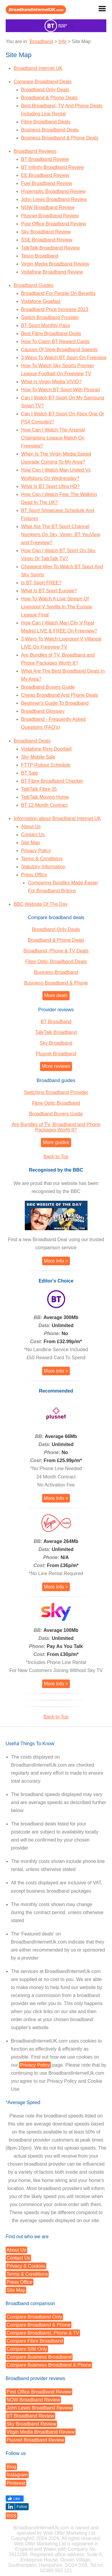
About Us (31, 826)
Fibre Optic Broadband (56, 1103)
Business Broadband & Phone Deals (60, 137)
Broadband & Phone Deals (49, 97)
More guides (56, 1142)
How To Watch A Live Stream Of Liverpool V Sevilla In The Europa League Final (56, 606)
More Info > (56, 1260)
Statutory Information (43, 866)
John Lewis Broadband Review (54, 199)
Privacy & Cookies (26, 2266)
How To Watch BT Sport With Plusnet (60, 389)
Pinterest (16, 2483)
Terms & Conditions (42, 858)
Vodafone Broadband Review (52, 271)
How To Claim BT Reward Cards (55, 341)
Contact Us (33, 834)
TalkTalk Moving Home (45, 797)
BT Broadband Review (45, 159)
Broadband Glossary (43, 711)
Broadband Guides (33, 285)
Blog (11, 2466)
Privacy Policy (36, 850)
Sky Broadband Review (46, 231)
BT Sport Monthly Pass (45, 325)
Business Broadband (56, 972)
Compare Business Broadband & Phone (49, 2365)
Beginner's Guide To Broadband (55, 703)
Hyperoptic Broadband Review (53, 191)
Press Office (34, 874)
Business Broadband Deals (50, 129)
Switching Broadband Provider (56, 1092)
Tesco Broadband (40, 255)
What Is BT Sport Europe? (49, 590)
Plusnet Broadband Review (50, 215)
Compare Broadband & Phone (38, 2324)
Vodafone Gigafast (41, 301)
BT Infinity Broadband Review (52, 167)
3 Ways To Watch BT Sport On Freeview (63, 357)
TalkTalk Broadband (56, 1032)
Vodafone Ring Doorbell (46, 748)
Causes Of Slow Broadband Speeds (59, 349)
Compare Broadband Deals (43, 81)
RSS (11, 2515)
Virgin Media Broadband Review (55, 263)
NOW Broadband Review (48, 207)
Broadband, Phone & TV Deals (56, 950)
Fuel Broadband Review (46, 183)
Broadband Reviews (35, 151)
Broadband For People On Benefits (58, 293)
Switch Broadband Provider (50, 317)
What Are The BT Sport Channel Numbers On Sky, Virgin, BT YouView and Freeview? (60, 534)
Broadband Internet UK (38, 68)
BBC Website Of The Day (41, 904)
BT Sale (29, 773)
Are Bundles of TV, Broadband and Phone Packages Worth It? (56, 1127)
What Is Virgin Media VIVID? (51, 381)
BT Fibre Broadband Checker (52, 781)
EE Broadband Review (45, 175)
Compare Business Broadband (39, 2357)
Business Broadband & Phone (56, 982)
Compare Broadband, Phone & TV (43, 2332)
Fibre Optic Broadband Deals (56, 961)
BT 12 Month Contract (44, 805)
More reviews (56, 1066)
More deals (56, 995)
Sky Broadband (56, 1043)
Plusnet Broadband (56, 1053)
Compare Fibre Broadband (35, 2340)
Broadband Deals (32, 740)
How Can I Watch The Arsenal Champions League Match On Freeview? (53, 437)
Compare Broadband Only (34, 2316)
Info (63, 41)
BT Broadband (56, 1021)
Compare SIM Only (27, 2348)
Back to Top (56, 1156)
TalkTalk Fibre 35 (39, 789)
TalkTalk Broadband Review (50, 247)
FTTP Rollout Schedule (45, 764)
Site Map (30, 842)
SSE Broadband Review (47, 239)
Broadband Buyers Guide (48, 687)
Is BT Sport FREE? (41, 582)
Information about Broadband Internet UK (57, 818)
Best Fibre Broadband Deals (51, 333)
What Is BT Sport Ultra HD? (50, 486)
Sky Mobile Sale (38, 756)
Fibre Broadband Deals (45, 121)
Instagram (17, 2474)
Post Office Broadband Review (53, 223)
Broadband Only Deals (45, 89)
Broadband (41, 41)
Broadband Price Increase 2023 (54, 309)
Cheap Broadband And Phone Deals (59, 695)
